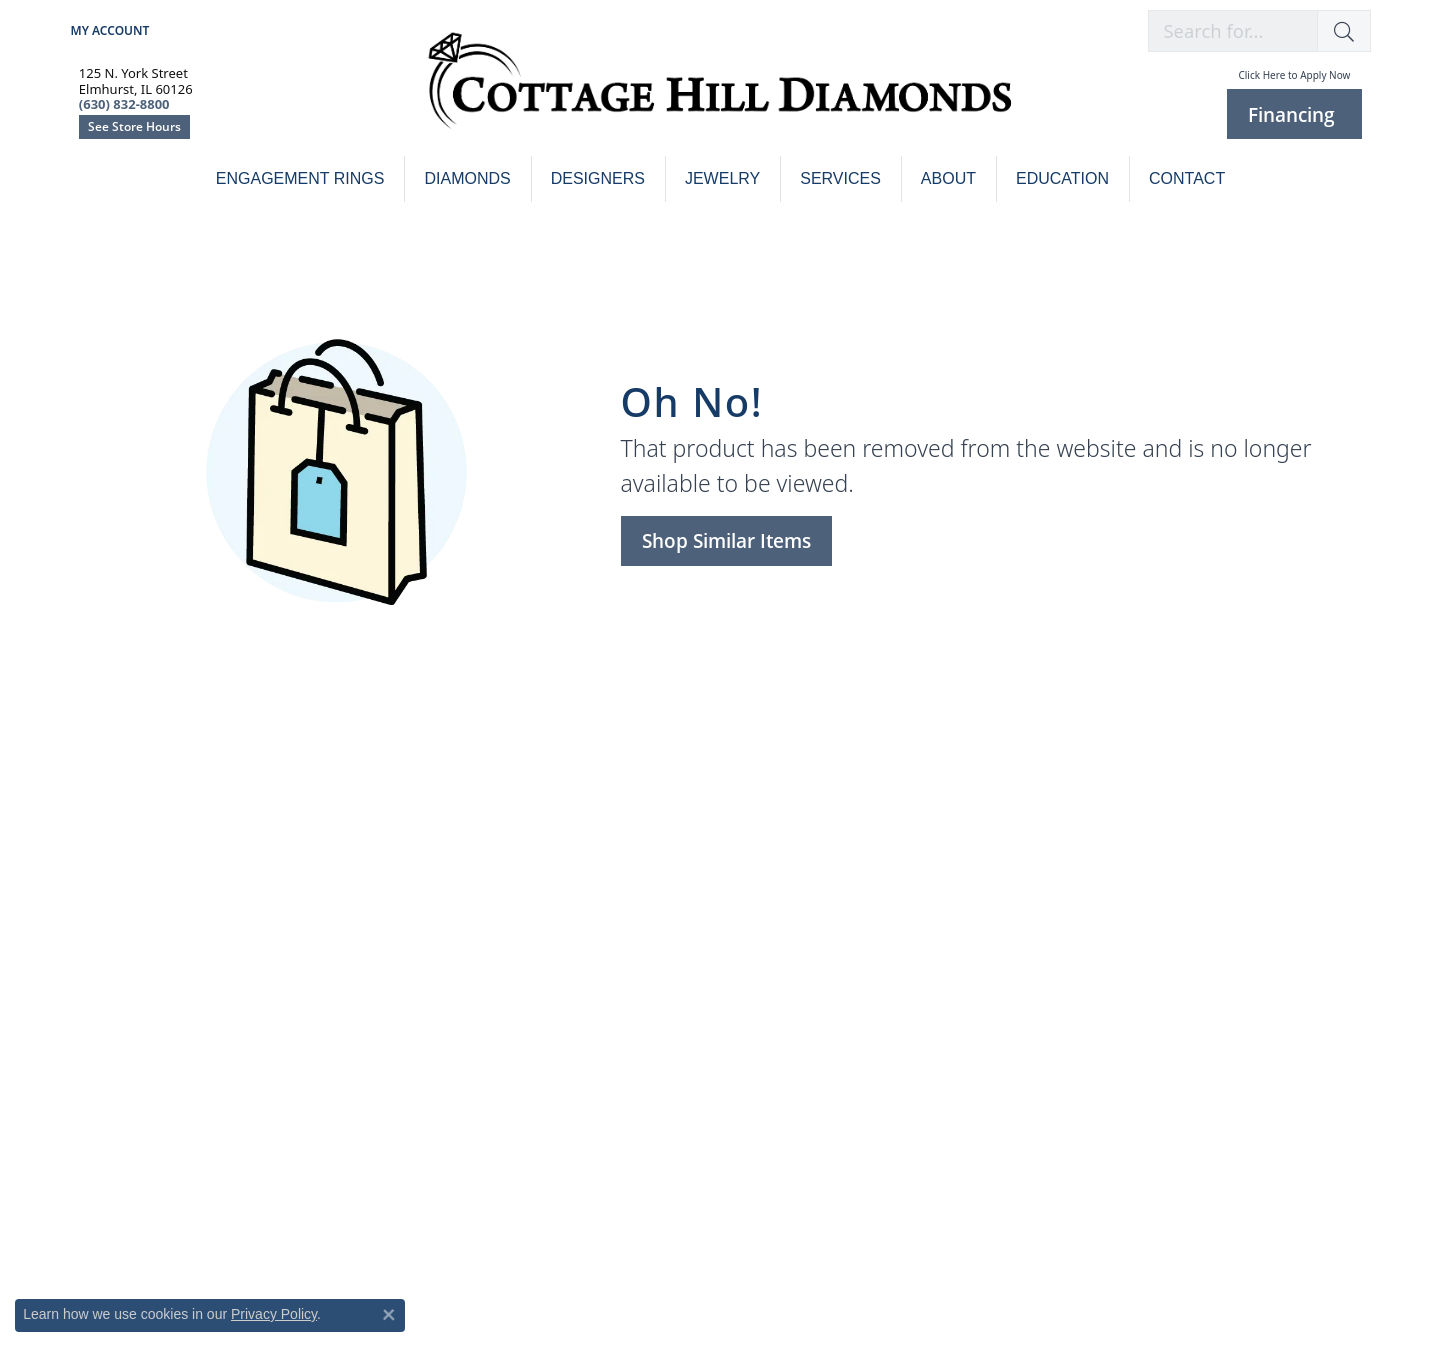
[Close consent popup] (389, 1315)
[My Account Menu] (110, 30)
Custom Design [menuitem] (794, 808)
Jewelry (722, 178)
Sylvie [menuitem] (761, 916)
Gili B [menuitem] (1089, 835)
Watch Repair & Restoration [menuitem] (177, 835)
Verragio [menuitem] (771, 943)
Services (840, 178)
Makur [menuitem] (1094, 862)
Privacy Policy (274, 1314)
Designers (598, 178)
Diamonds (467, 178)
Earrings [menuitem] (440, 916)
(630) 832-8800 (720, 1101)
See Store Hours (134, 126)
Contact (1187, 178)
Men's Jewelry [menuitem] (459, 943)
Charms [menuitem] (438, 889)
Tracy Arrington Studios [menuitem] (1153, 916)
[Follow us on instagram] (95, 1003)
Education (1062, 178)
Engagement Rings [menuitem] (477, 808)
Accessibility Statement (1003, 1286)
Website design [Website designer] (680, 1286)
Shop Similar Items (726, 540)
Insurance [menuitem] (116, 889)
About (948, 178)
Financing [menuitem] (115, 916)
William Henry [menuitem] (1120, 943)
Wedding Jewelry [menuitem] (469, 835)
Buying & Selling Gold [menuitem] (156, 862)
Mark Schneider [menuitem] (796, 862)
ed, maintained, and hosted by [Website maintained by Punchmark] (800, 1286)
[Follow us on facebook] (132, 1003)
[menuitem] (412, 1199)
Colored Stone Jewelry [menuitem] (1147, 808)
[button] (1344, 31)
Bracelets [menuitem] (443, 862)
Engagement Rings (300, 178)
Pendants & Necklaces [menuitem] (488, 970)
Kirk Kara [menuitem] (773, 835)
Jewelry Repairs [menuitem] (134, 808)
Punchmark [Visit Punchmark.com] (908, 1286)
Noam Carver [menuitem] (787, 889)
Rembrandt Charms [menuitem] (1139, 889)
